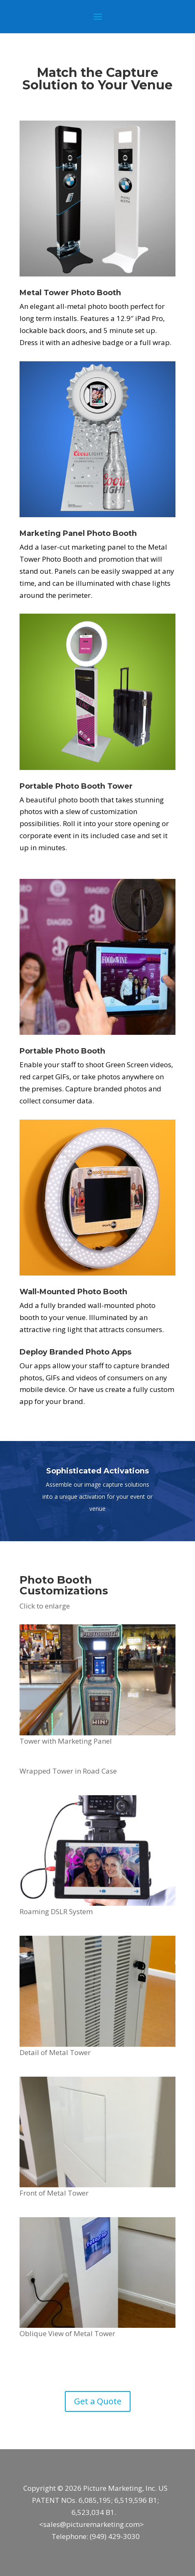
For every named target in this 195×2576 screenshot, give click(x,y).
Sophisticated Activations (97, 1471)
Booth (125, 533)
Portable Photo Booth (62, 786)
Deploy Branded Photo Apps (75, 1352)
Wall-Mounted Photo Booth (73, 1291)
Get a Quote (97, 2401)
